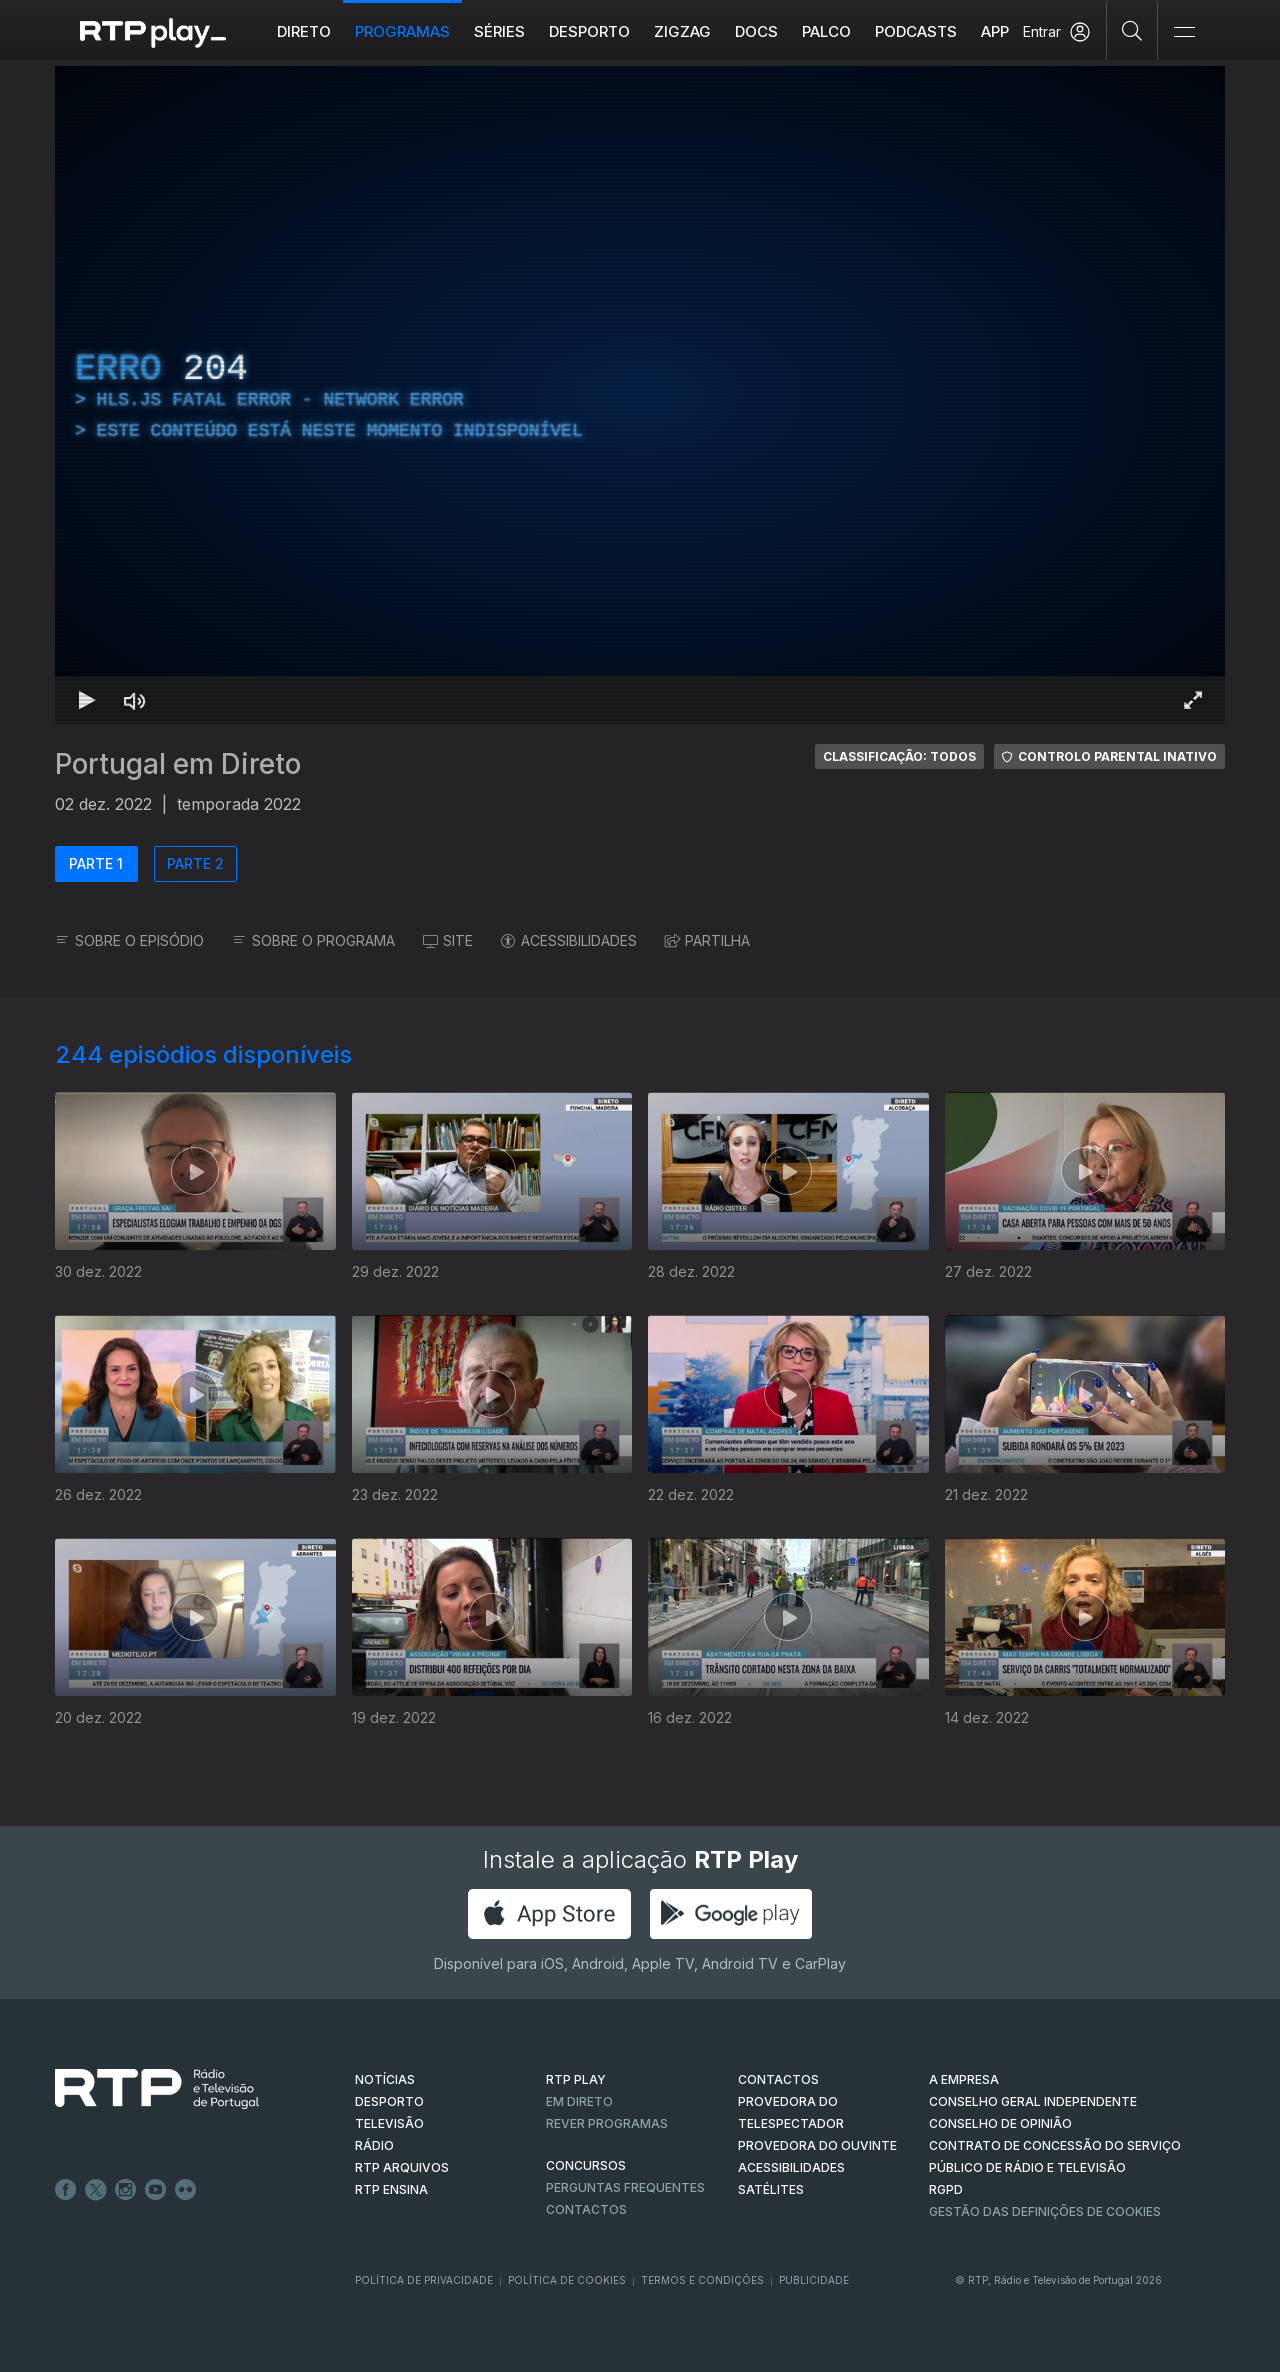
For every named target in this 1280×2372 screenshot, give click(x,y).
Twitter (96, 2190)
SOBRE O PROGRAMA (313, 940)
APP (995, 31)
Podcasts (916, 31)
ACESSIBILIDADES (569, 940)
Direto (304, 31)
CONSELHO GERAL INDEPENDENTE (1033, 2101)
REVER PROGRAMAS (607, 2123)
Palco (826, 31)
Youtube (156, 2190)
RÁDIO (374, 2145)
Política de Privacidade (424, 2280)
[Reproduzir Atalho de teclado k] (87, 700)
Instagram (126, 2190)
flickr (186, 2190)
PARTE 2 (195, 863)
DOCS (756, 31)
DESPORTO (389, 2101)
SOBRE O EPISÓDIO (129, 940)
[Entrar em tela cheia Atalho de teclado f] (1193, 700)
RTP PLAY (576, 2079)
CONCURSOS (586, 2165)
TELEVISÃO (389, 2123)
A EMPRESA (964, 2079)
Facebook (66, 2190)
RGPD (946, 2189)
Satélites (771, 2189)
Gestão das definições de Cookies (1045, 2211)
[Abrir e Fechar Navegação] (1184, 32)
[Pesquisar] (1132, 30)
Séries (499, 31)
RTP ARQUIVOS (402, 2167)
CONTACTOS (778, 2079)
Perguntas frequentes (625, 2187)
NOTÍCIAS (385, 2079)
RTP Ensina (391, 2189)
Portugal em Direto (178, 764)
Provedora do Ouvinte (817, 2145)
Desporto (589, 31)
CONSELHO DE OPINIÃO (1000, 2123)
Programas (402, 31)
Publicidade (814, 2280)
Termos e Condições (702, 2280)
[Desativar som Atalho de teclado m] (135, 700)
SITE (448, 940)
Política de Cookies (567, 2280)
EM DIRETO (579, 2101)
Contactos (586, 2209)
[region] (640, 395)
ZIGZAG (682, 31)
